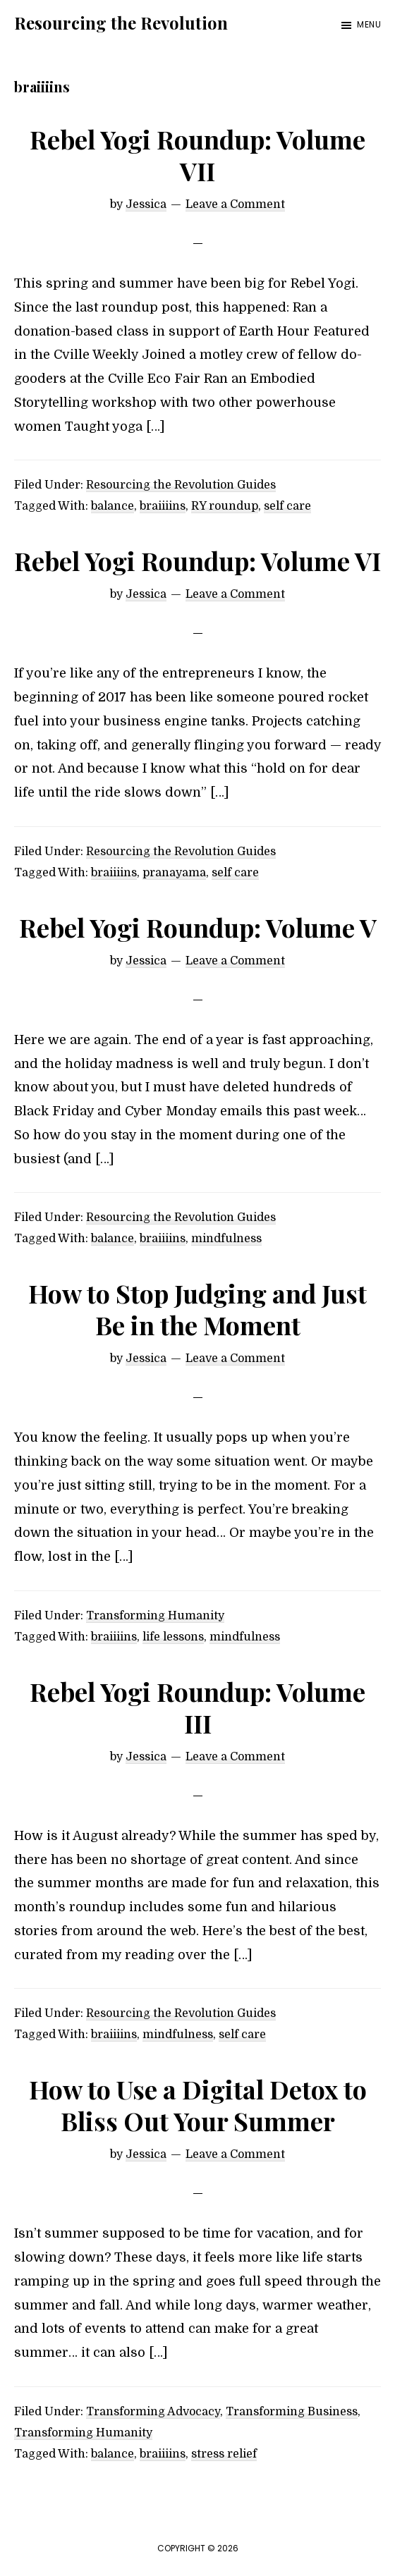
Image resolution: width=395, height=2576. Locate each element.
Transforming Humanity (155, 1615)
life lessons (173, 1637)
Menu (369, 24)
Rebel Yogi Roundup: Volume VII (197, 155)
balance (112, 506)
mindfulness (226, 1238)
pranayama (174, 872)
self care (287, 506)
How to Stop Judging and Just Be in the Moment (197, 1309)
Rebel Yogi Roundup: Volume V (198, 927)
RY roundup (224, 506)
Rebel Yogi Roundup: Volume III (197, 1707)
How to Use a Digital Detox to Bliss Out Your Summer (198, 2105)
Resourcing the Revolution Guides (181, 485)
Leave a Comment (235, 204)
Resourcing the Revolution (121, 22)
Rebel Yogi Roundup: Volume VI (197, 560)
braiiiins (163, 506)
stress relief (224, 2454)
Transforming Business (292, 2411)
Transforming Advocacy (153, 2411)
